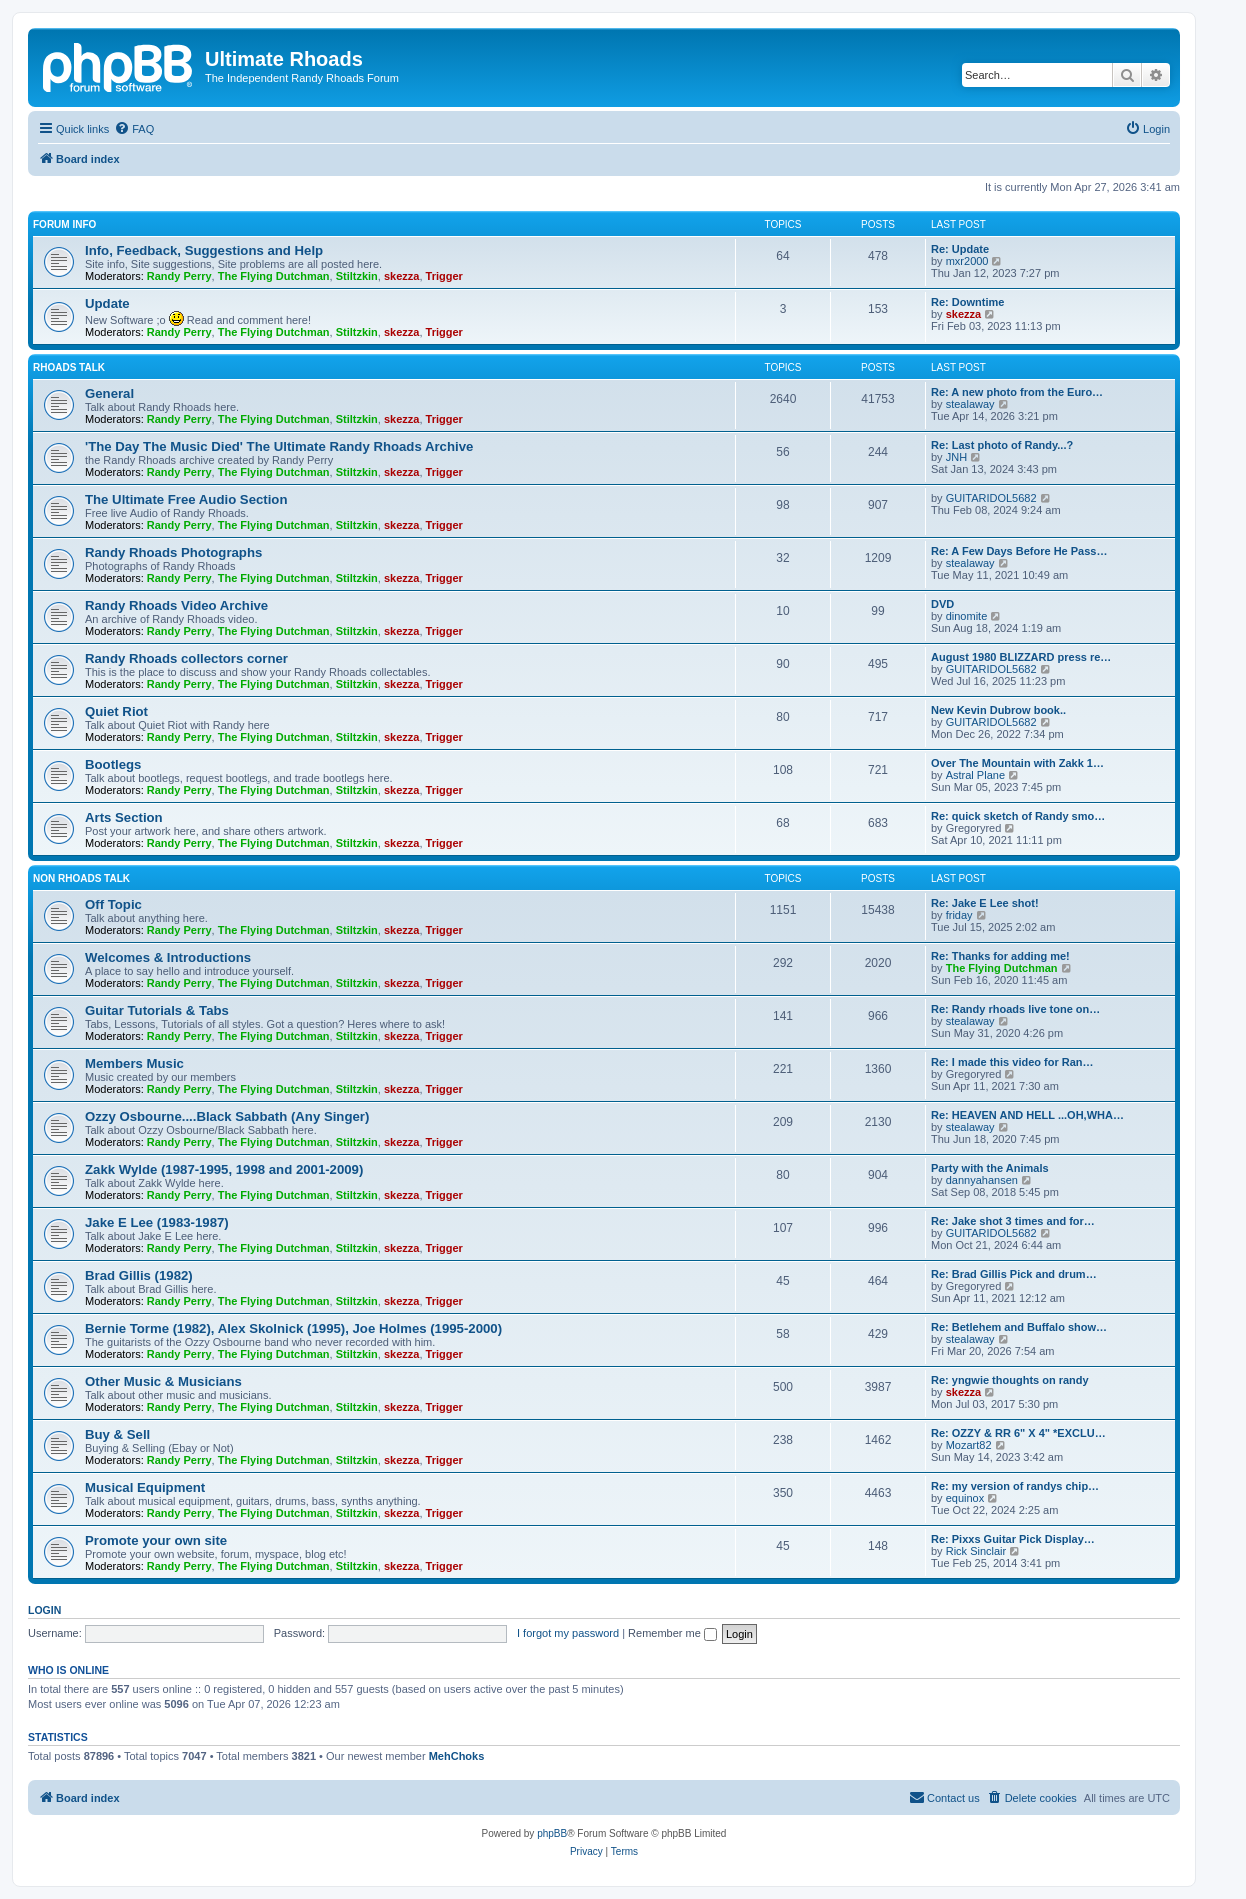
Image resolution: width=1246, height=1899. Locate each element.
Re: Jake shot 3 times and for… (1013, 1221)
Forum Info (64, 224)
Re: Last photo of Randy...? (1002, 445)
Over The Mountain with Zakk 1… (1017, 763)
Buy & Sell (117, 1434)
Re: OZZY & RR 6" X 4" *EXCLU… (1018, 1433)
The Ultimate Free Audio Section (186, 499)
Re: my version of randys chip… (1015, 1486)
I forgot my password (568, 1633)
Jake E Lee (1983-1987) (157, 1222)
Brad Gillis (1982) (139, 1275)
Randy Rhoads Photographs (173, 552)
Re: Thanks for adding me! (1000, 956)
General (109, 393)
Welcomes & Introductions (168, 957)
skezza (401, 276)
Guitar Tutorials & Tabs (157, 1010)
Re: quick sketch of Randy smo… (1018, 816)
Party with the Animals (990, 1168)
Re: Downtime (967, 302)
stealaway (970, 404)
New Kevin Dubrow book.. (998, 710)
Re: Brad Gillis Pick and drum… (1014, 1274)
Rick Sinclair (976, 1551)
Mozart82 (969, 1445)
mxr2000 (967, 261)
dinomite (967, 616)
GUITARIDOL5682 (991, 498)
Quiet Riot (116, 711)
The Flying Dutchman (274, 276)
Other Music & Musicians (163, 1381)
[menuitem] (134, 129)
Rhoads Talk (69, 367)
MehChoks (457, 1756)
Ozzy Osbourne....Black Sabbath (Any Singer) (227, 1116)
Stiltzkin (357, 276)
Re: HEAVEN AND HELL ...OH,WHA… (1027, 1115)
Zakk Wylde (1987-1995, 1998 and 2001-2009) (224, 1169)
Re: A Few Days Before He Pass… (1019, 551)
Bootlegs (113, 764)
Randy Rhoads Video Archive (176, 605)
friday (959, 915)
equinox (965, 1498)
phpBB (552, 1833)
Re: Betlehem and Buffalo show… (1019, 1327)
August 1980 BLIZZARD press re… (1021, 657)
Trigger (444, 276)
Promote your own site (156, 1540)
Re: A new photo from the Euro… (1017, 392)
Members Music (134, 1063)
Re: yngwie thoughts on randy (1010, 1380)
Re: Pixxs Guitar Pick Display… (1013, 1539)
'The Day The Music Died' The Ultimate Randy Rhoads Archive (279, 446)
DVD (942, 604)
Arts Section (124, 817)
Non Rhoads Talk (81, 878)
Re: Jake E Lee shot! (985, 903)
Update (107, 303)
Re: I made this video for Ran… (1012, 1062)
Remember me (672, 1633)
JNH (956, 457)
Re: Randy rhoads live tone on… (1015, 1009)
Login (44, 1610)
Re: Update (960, 249)
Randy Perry (179, 276)
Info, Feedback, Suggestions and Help (204, 250)
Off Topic (113, 904)
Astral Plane (975, 775)
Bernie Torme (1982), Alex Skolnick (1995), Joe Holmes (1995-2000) (293, 1328)
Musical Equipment (145, 1487)
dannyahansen (982, 1180)
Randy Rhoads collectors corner (186, 658)
